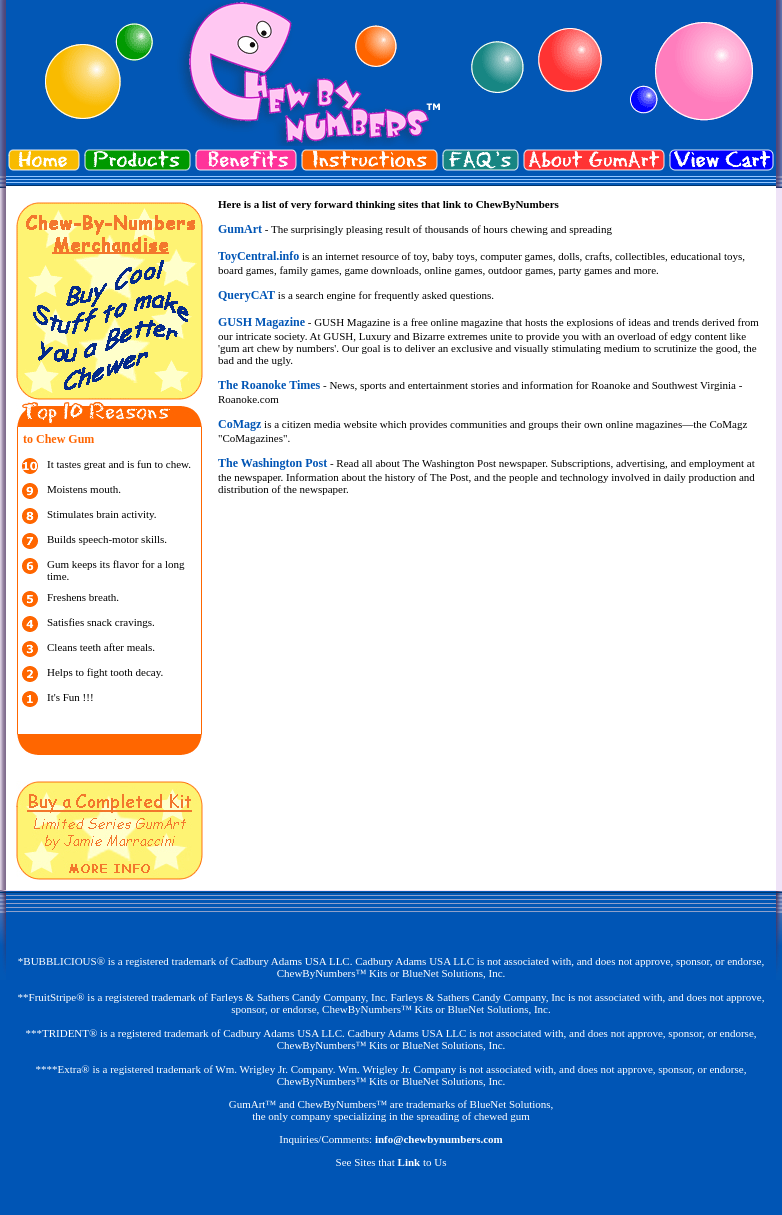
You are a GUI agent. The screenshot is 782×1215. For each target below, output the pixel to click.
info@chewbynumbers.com (439, 1139)
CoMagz (239, 424)
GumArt (240, 229)
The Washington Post (272, 463)
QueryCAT (246, 295)
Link (409, 1162)
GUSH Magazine (261, 322)
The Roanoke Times (269, 385)
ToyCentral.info (258, 256)
